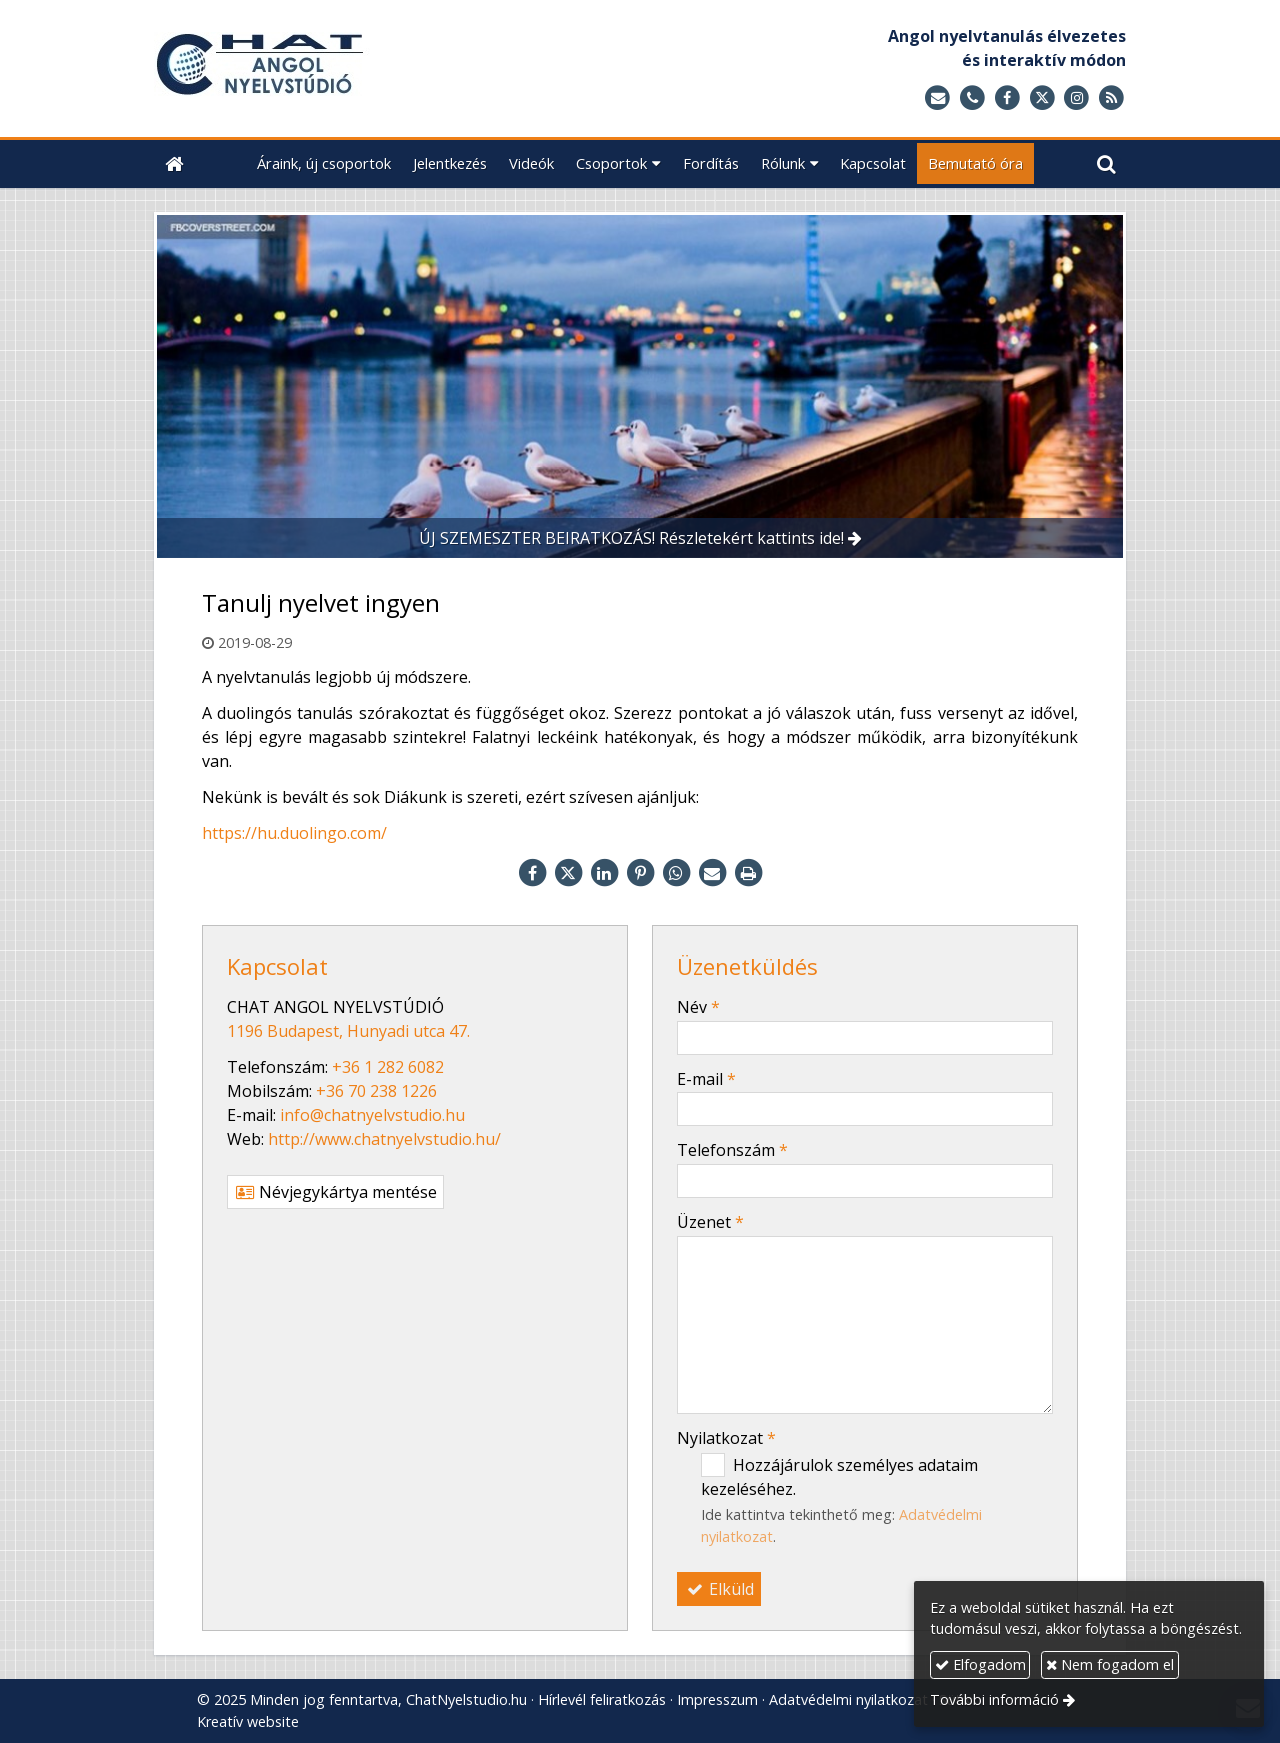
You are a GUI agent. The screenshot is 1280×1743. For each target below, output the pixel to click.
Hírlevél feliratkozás (602, 1699)
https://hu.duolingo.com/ (294, 833)
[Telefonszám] (972, 98)
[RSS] (1111, 98)
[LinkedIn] (604, 873)
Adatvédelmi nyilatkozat (848, 1699)
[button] (1106, 163)
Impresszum (717, 1699)
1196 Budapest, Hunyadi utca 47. (348, 1031)
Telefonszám (732, 1150)
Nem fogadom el (1110, 1664)
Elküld (719, 1589)
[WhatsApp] (676, 873)
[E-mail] (937, 98)
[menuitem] (324, 163)
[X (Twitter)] (1042, 98)
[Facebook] (1007, 98)
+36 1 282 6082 (388, 1067)
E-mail (706, 1079)
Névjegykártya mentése (335, 1192)
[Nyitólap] (373, 68)
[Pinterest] (640, 873)
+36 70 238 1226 (376, 1091)
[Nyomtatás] (748, 873)
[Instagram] (1076, 98)
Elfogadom (980, 1664)
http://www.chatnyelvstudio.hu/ (384, 1139)
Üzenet (710, 1222)
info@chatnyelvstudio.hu (372, 1115)
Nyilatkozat (726, 1438)
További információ (994, 1699)
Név (698, 1007)
